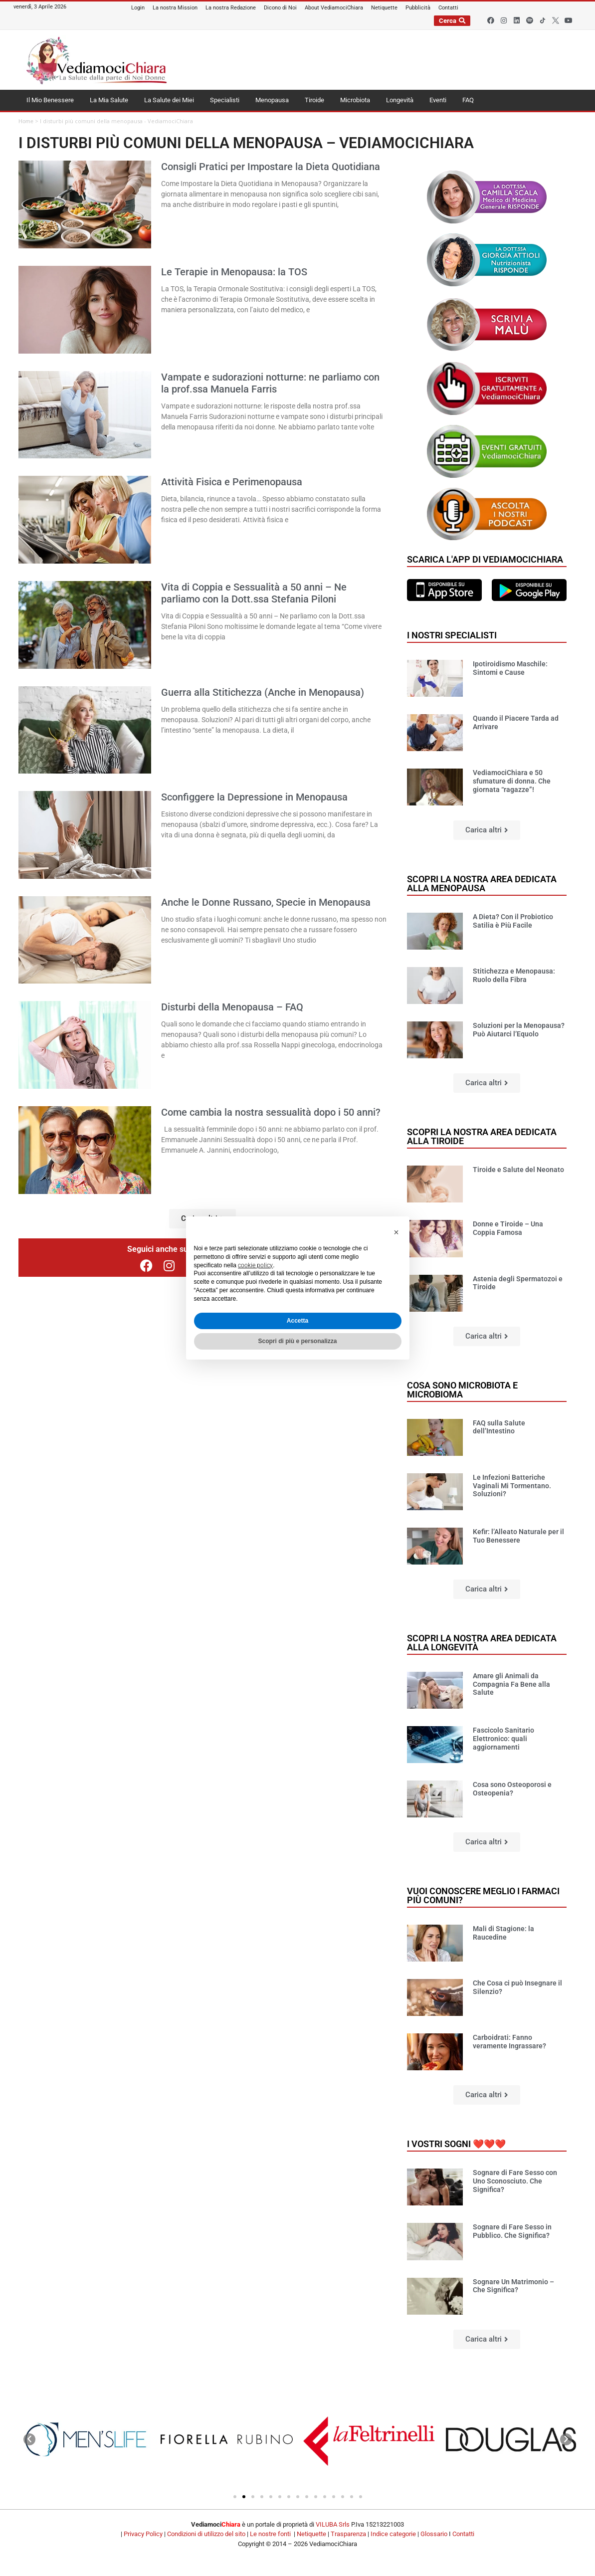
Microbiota (355, 100)
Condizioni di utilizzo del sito (206, 2534)
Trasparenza (348, 2534)
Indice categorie (393, 2534)
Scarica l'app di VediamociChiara (485, 559)
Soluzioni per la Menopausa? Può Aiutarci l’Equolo (519, 1029)
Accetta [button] (297, 1320)
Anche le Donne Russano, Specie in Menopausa (266, 902)
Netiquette (311, 2534)
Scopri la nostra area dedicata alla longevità (482, 1642)
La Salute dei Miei (169, 100)
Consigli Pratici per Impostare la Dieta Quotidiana (270, 167)
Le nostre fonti (270, 2534)
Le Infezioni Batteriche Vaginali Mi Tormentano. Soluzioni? (512, 1485)
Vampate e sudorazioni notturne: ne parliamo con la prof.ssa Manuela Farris (270, 383)
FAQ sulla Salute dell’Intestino (499, 1427)
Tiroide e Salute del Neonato (518, 1170)
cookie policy (255, 1265)
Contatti (463, 2534)
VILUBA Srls (333, 2524)
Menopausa (272, 100)
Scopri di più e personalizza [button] (297, 1341)
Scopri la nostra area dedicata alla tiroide (482, 1136)
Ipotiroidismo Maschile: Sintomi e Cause (510, 668)
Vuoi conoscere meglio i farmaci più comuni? (483, 1895)
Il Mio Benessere (50, 100)
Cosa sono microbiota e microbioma (462, 1389)
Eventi (437, 100)
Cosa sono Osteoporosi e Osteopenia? (512, 1789)
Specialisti (224, 100)
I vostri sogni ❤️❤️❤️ (456, 2144)
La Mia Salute (109, 100)
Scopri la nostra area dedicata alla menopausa (482, 883)
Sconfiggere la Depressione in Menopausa (254, 797)
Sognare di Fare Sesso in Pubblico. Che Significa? (512, 2231)
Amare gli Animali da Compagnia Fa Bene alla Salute (511, 1684)
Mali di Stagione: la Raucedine (503, 1933)
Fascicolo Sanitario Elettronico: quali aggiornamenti (503, 1738)
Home (25, 121)
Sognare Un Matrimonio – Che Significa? (513, 2286)
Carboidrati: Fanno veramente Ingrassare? (509, 2041)
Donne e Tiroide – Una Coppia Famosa (508, 1228)
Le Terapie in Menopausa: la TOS (234, 272)
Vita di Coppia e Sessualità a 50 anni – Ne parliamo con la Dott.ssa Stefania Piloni (254, 593)
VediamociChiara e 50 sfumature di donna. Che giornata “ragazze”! (512, 781)
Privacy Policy (143, 2534)
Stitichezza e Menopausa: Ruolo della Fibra (514, 975)
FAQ (468, 100)
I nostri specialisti (452, 635)
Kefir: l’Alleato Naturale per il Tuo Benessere (518, 1536)
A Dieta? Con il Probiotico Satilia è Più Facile (513, 921)
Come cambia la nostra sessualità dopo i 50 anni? (271, 1112)
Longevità (399, 100)
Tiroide (314, 100)
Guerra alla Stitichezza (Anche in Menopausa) (262, 692)
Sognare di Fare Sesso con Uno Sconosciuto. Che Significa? (515, 2181)
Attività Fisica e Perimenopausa (231, 482)
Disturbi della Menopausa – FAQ (232, 1007)
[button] (486, 830)
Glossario (433, 2534)
